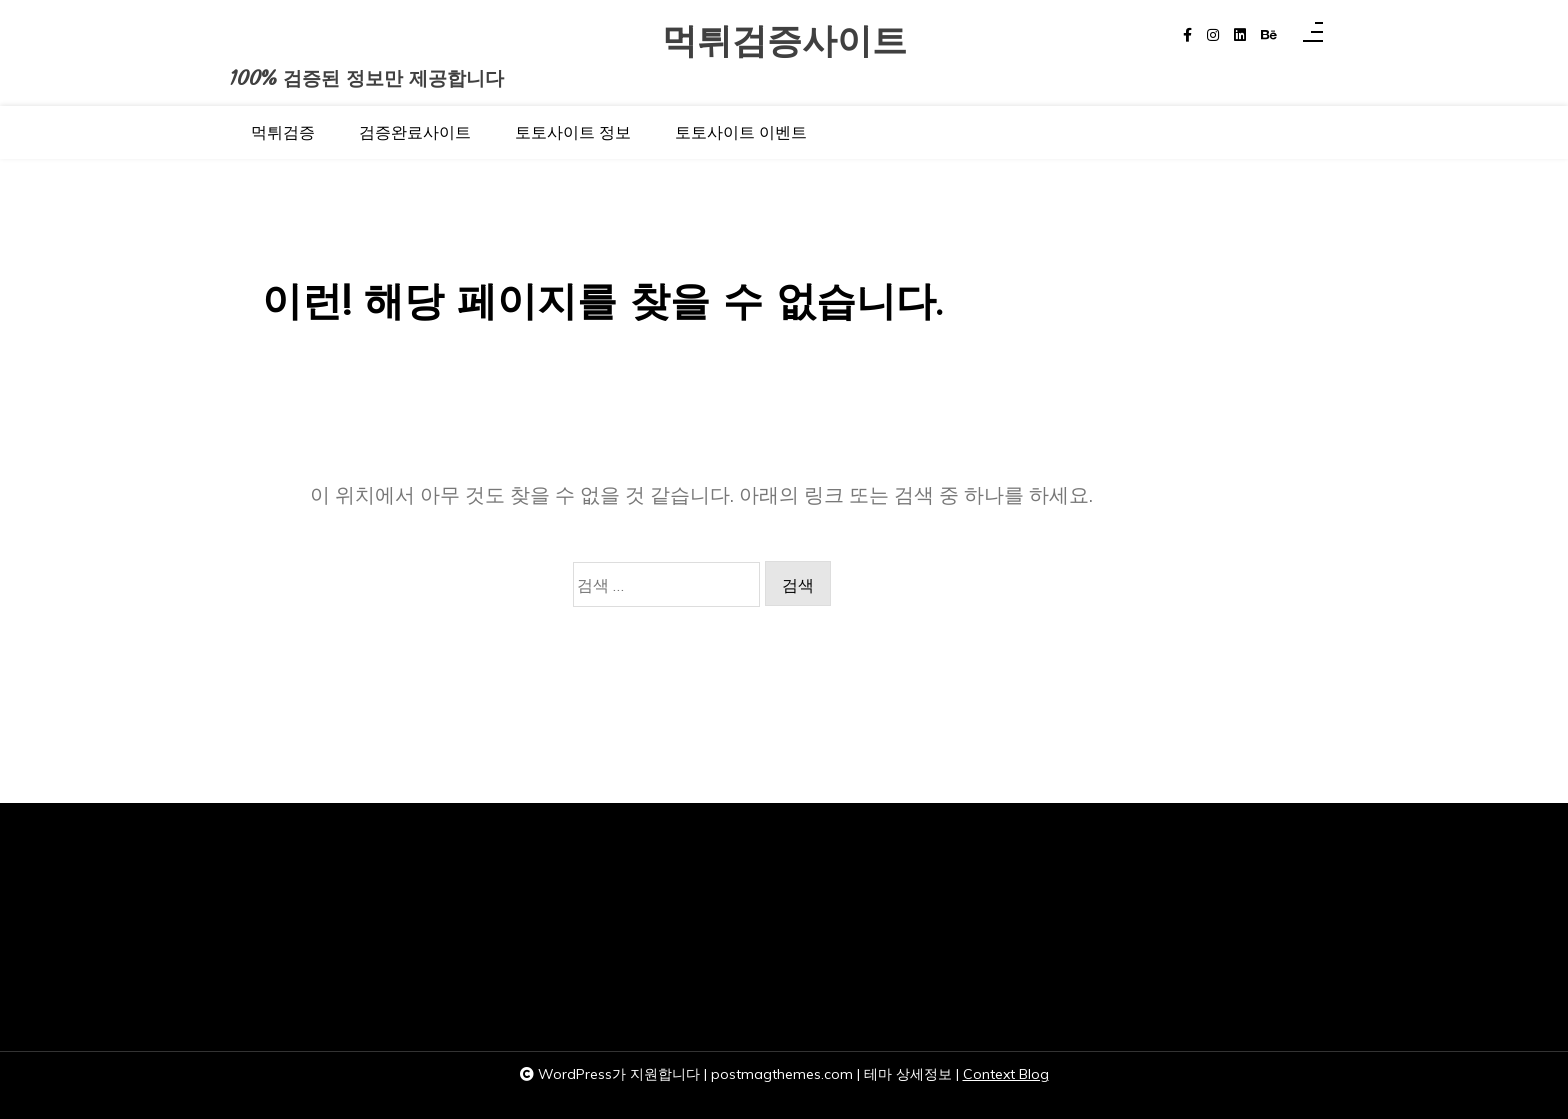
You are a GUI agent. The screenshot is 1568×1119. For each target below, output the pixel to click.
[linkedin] (1240, 35)
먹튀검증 (283, 132)
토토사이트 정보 (573, 132)
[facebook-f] (1187, 35)
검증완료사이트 (415, 132)
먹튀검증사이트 (784, 41)
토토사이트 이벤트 (741, 132)
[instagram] (1213, 35)
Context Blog (1006, 1074)
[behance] (1269, 35)
